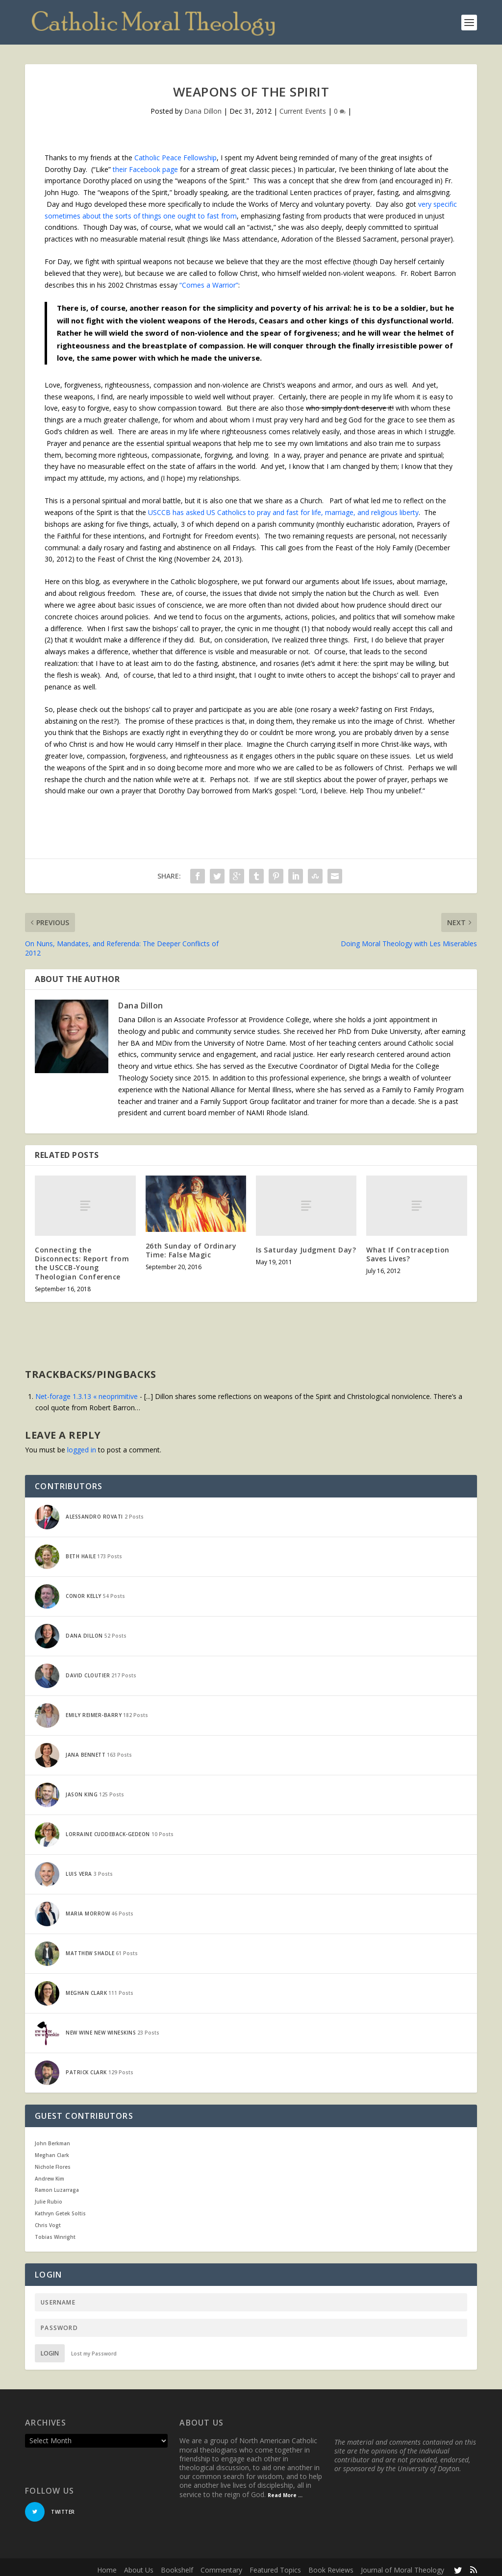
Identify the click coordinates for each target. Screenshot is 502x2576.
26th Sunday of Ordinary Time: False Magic (191, 1245)
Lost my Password (94, 2348)
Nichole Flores (53, 2161)
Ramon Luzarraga (57, 2184)
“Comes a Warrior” (208, 279)
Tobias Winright (55, 2231)
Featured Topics (275, 2564)
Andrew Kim (49, 2172)
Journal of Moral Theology (402, 2564)
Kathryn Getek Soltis (60, 2208)
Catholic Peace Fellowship (175, 152)
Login (50, 2348)
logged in (81, 1444)
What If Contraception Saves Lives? (408, 1249)
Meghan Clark (52, 2149)
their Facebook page (145, 163)
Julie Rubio (48, 2196)
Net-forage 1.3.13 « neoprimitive (86, 1391)
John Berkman (52, 2137)
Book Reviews (330, 2564)
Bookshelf (177, 2564)
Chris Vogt (48, 2219)
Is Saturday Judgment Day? (306, 1244)
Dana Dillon (203, 105)
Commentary (221, 2564)
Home (107, 2564)
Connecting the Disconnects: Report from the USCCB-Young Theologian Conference (82, 1258)
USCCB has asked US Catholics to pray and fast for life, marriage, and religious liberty (283, 507)
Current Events (302, 105)
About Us (138, 2564)
